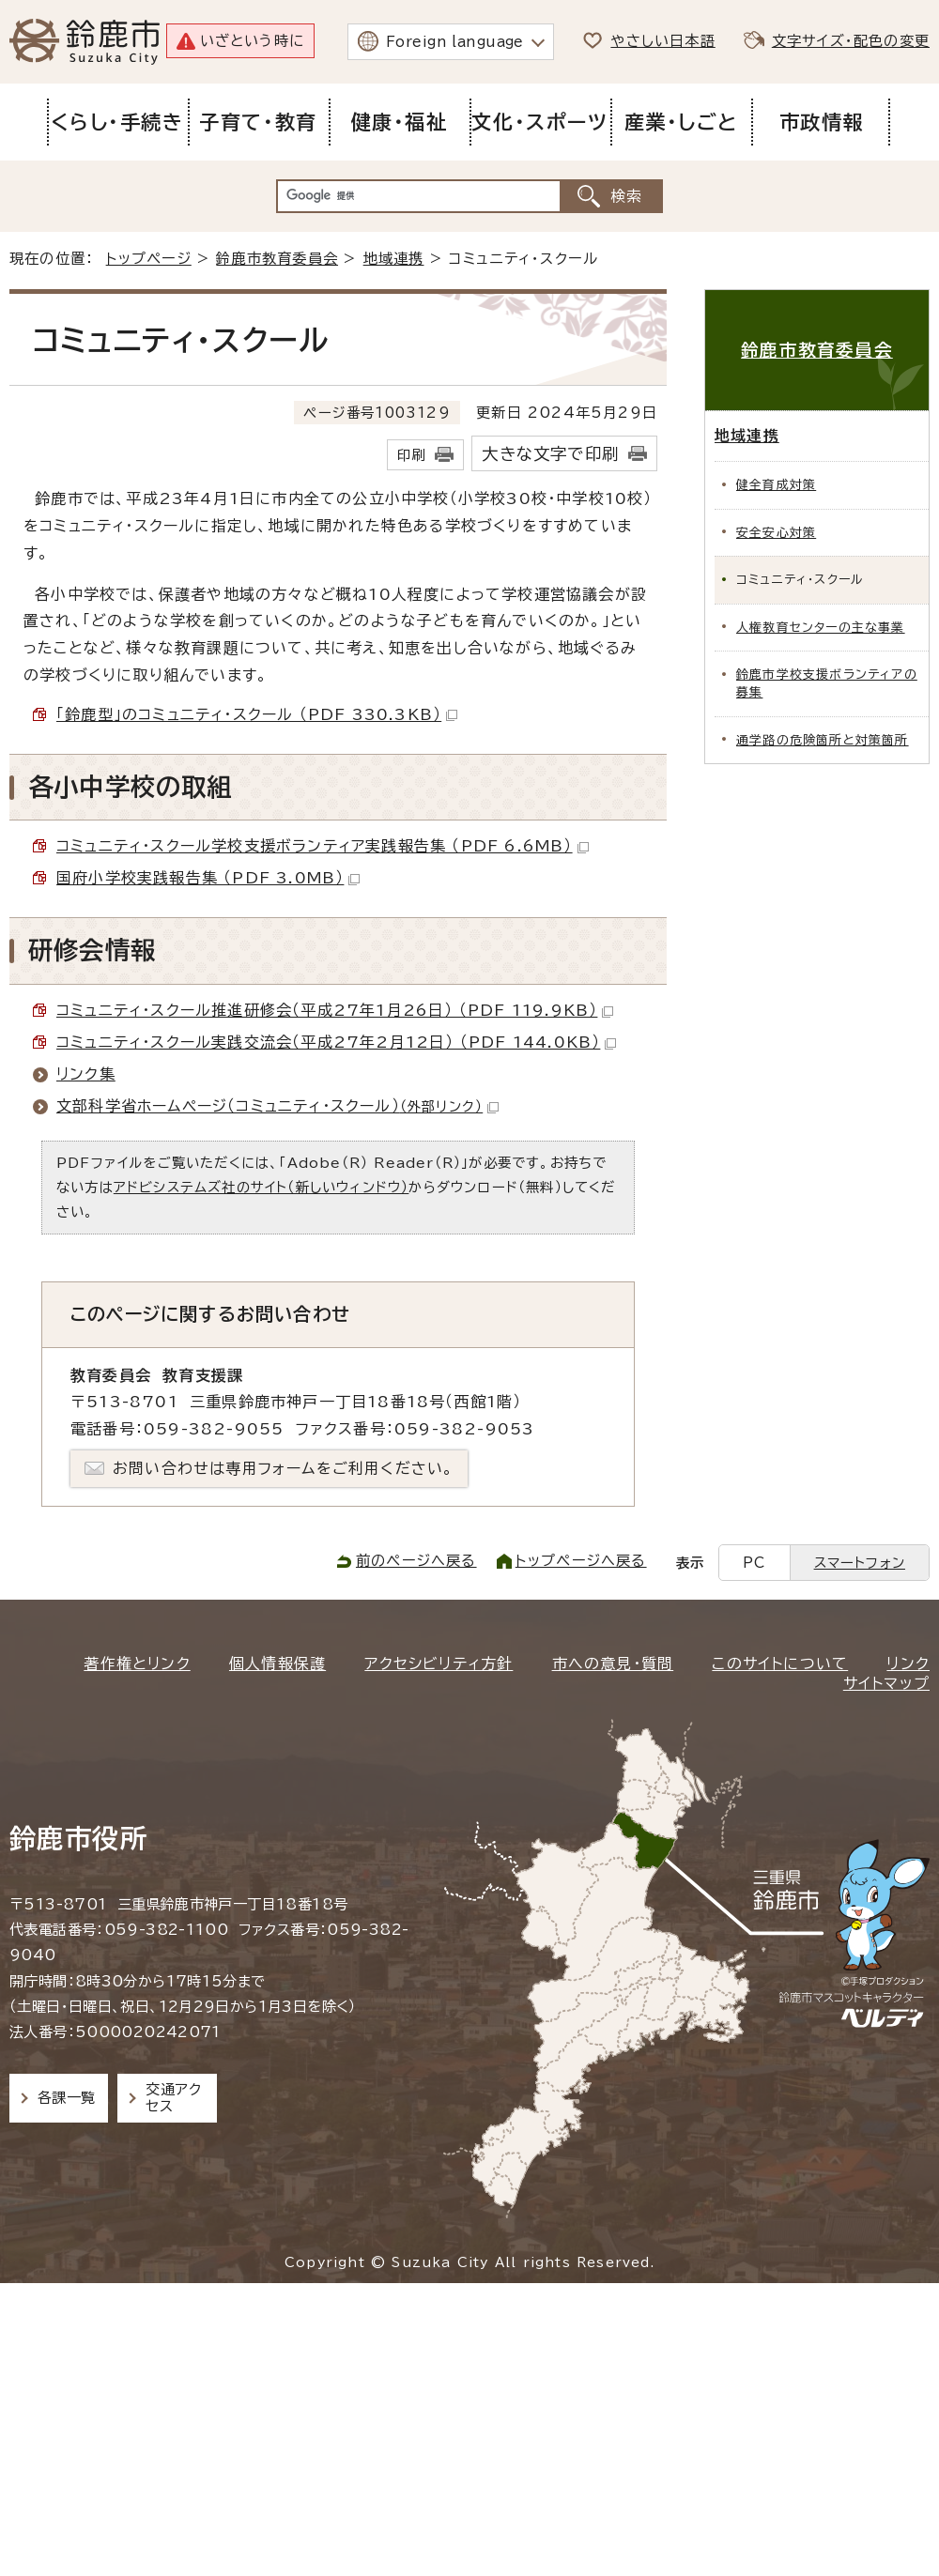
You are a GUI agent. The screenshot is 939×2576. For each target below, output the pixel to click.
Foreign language (455, 42)
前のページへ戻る (416, 1561)
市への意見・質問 (613, 1663)
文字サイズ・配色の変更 (851, 41)
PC (754, 1563)
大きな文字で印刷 (550, 454)
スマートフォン (859, 1563)
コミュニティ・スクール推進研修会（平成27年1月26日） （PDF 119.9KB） (334, 1010)
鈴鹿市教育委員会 (277, 259)
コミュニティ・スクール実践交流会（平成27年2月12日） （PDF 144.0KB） (336, 1042)
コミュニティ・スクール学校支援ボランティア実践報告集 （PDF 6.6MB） (322, 845)
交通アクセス (173, 2097)
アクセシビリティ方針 (438, 1663)
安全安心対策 (776, 533)
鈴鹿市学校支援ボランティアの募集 (826, 683)
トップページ (149, 259)
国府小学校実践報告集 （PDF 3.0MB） (208, 877)
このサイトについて (780, 1663)
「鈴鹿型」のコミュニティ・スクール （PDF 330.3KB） (256, 714)
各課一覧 (67, 2098)
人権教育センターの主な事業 (820, 627)
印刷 (411, 455)
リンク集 (85, 1073)
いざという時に (252, 41)
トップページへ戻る (581, 1561)
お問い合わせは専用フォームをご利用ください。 (283, 1468)
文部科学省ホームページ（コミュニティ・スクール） (277, 1105)
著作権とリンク (137, 1663)
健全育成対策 (776, 485)
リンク (908, 1663)
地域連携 (393, 259)
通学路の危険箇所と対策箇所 (822, 740)
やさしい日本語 (662, 41)
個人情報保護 (277, 1663)
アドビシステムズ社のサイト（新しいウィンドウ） (261, 1187)
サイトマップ (886, 1683)
